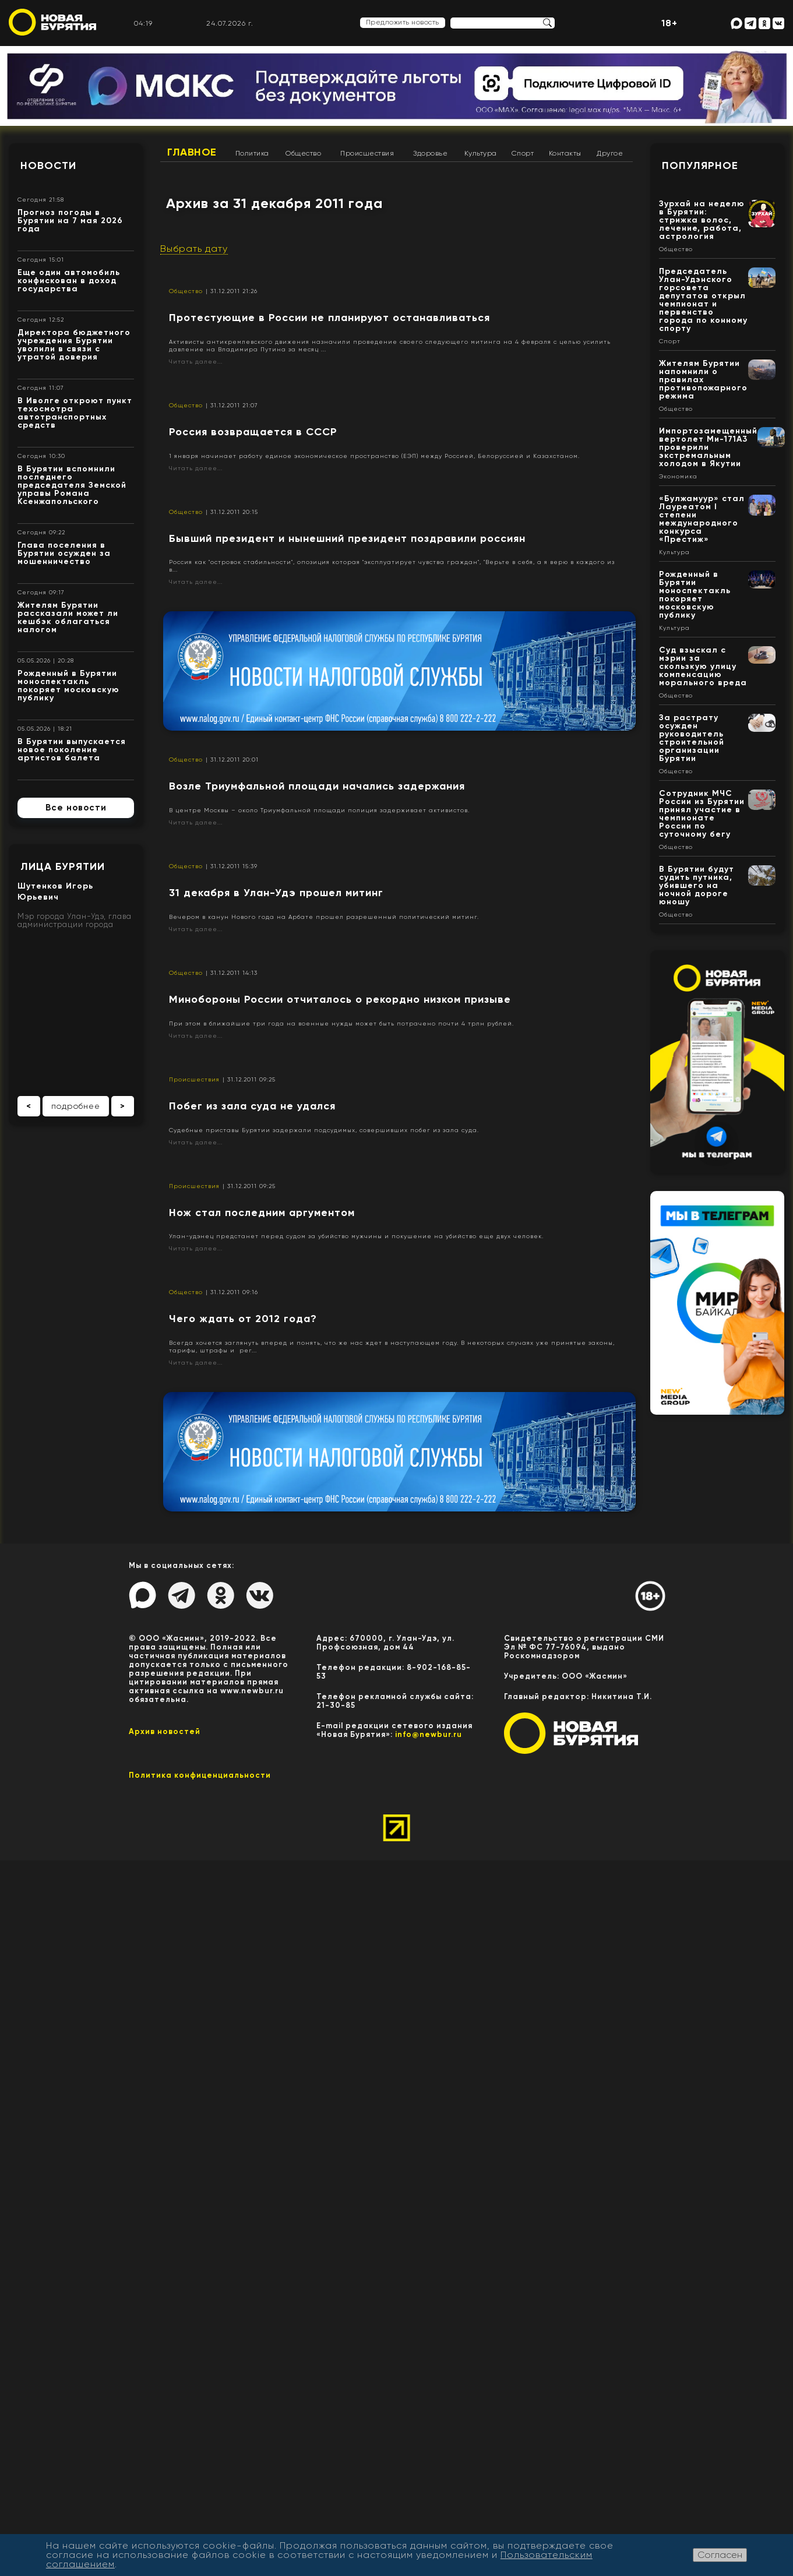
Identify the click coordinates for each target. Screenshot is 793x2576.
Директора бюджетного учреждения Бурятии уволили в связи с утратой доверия (74, 344)
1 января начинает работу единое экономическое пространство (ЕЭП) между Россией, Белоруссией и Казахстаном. (374, 456)
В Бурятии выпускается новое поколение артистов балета (71, 749)
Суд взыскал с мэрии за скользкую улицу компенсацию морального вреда (703, 666)
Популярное (700, 165)
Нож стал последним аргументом (262, 1212)
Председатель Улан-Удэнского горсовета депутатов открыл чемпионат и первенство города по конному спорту (703, 299)
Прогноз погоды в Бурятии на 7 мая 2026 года (70, 220)
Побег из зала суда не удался (252, 1106)
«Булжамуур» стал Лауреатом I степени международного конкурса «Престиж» (702, 519)
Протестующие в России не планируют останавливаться (329, 317)
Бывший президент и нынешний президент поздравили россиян (347, 538)
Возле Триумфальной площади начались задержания (317, 786)
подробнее (75, 1106)
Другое (610, 153)
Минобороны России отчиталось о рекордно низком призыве (340, 999)
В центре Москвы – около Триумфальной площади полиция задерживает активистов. (319, 810)
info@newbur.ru (428, 1734)
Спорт (523, 153)
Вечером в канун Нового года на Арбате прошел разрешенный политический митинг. (324, 917)
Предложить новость (402, 22)
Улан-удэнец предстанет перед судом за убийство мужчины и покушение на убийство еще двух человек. (356, 1236)
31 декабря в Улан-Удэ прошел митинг (276, 892)
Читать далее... (196, 361)
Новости (48, 165)
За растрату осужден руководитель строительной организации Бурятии (691, 738)
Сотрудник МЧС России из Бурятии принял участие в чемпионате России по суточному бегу (702, 813)
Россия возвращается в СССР (253, 431)
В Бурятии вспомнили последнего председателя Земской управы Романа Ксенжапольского (71, 485)
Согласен (719, 2554)
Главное (192, 152)
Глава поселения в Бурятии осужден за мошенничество (64, 553)
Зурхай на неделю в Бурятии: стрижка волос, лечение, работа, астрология (702, 220)
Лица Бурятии (62, 866)
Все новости (76, 807)
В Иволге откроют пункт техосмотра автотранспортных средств (74, 413)
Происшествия (367, 153)
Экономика (678, 477)
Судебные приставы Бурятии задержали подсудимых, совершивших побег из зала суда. (324, 1130)
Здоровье (430, 153)
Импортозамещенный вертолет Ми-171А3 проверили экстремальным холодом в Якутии (708, 447)
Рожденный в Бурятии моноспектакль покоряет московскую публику (68, 685)
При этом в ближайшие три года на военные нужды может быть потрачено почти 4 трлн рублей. (341, 1023)
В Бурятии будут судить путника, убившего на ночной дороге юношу (696, 885)
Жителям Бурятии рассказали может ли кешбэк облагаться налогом (67, 617)
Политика (252, 153)
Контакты (565, 153)
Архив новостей (164, 1731)
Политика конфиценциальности (200, 1775)
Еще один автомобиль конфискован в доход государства (68, 280)
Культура (480, 153)
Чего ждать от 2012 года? (243, 1318)
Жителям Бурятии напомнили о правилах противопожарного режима (703, 379)
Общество (303, 153)
